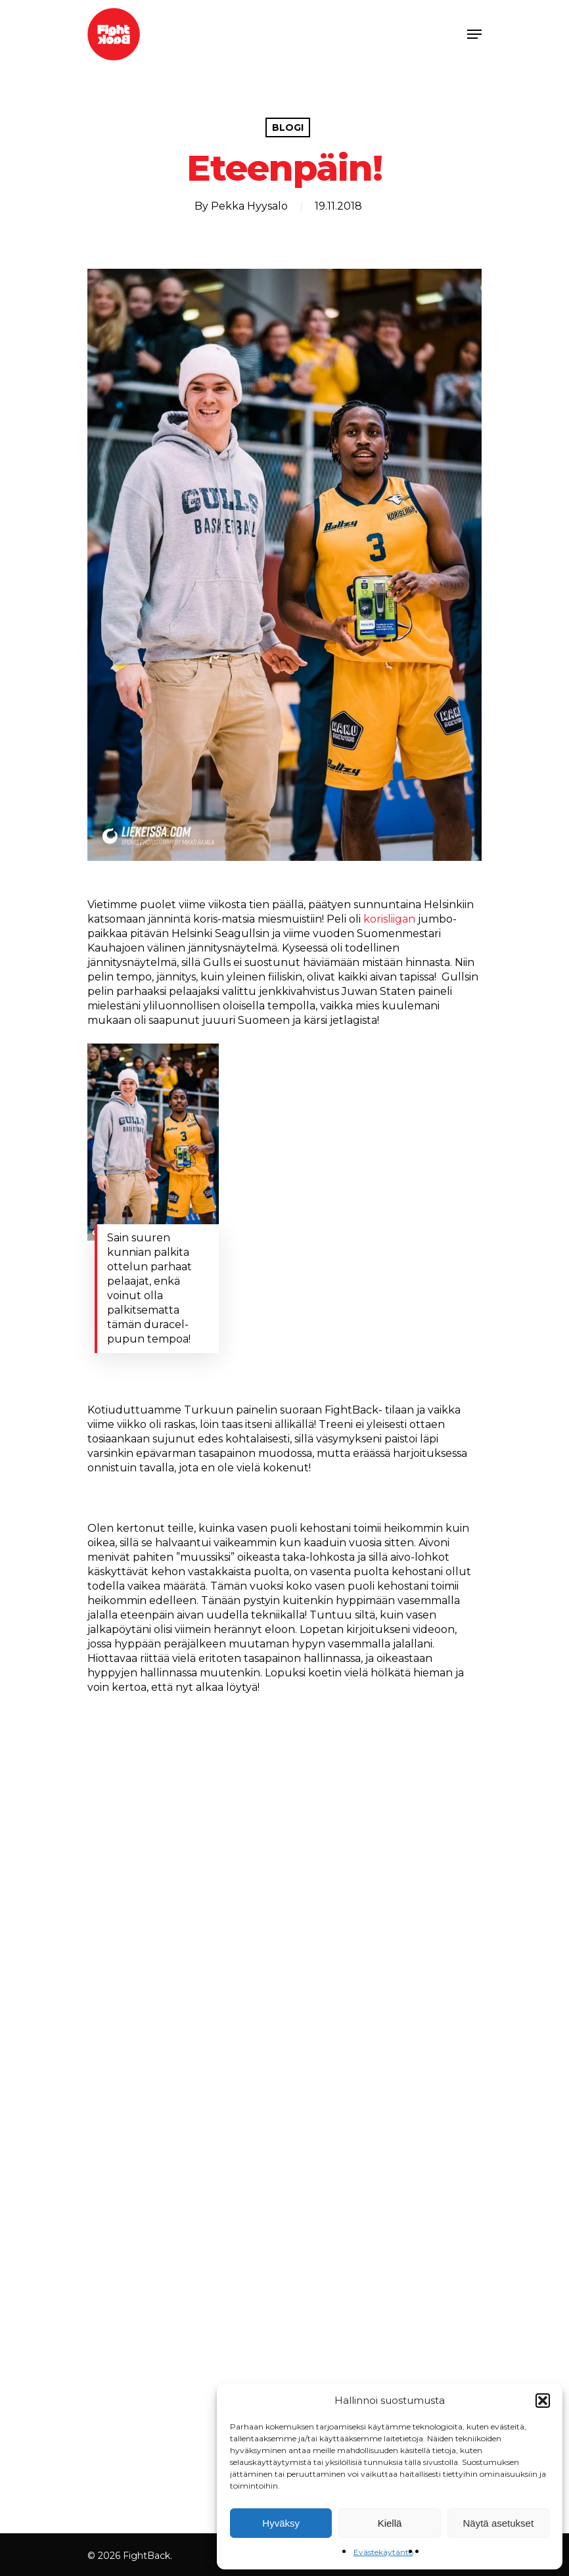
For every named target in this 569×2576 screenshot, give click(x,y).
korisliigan (389, 919)
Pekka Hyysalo (249, 206)
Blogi (288, 127)
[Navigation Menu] (474, 34)
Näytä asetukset (498, 2523)
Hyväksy (281, 2523)
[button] (542, 2400)
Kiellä (390, 2523)
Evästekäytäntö (383, 2552)
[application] (284, 2091)
